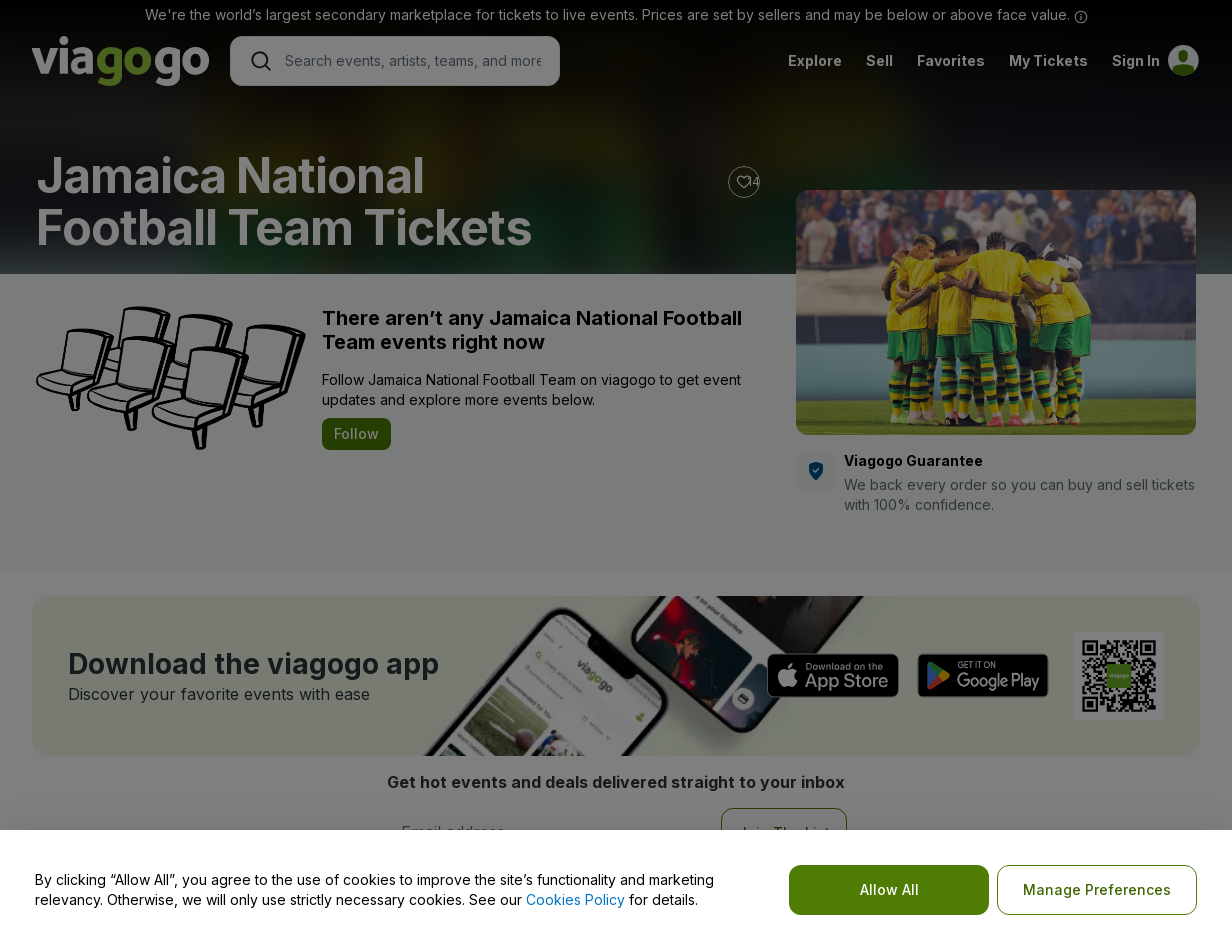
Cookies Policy (575, 899)
